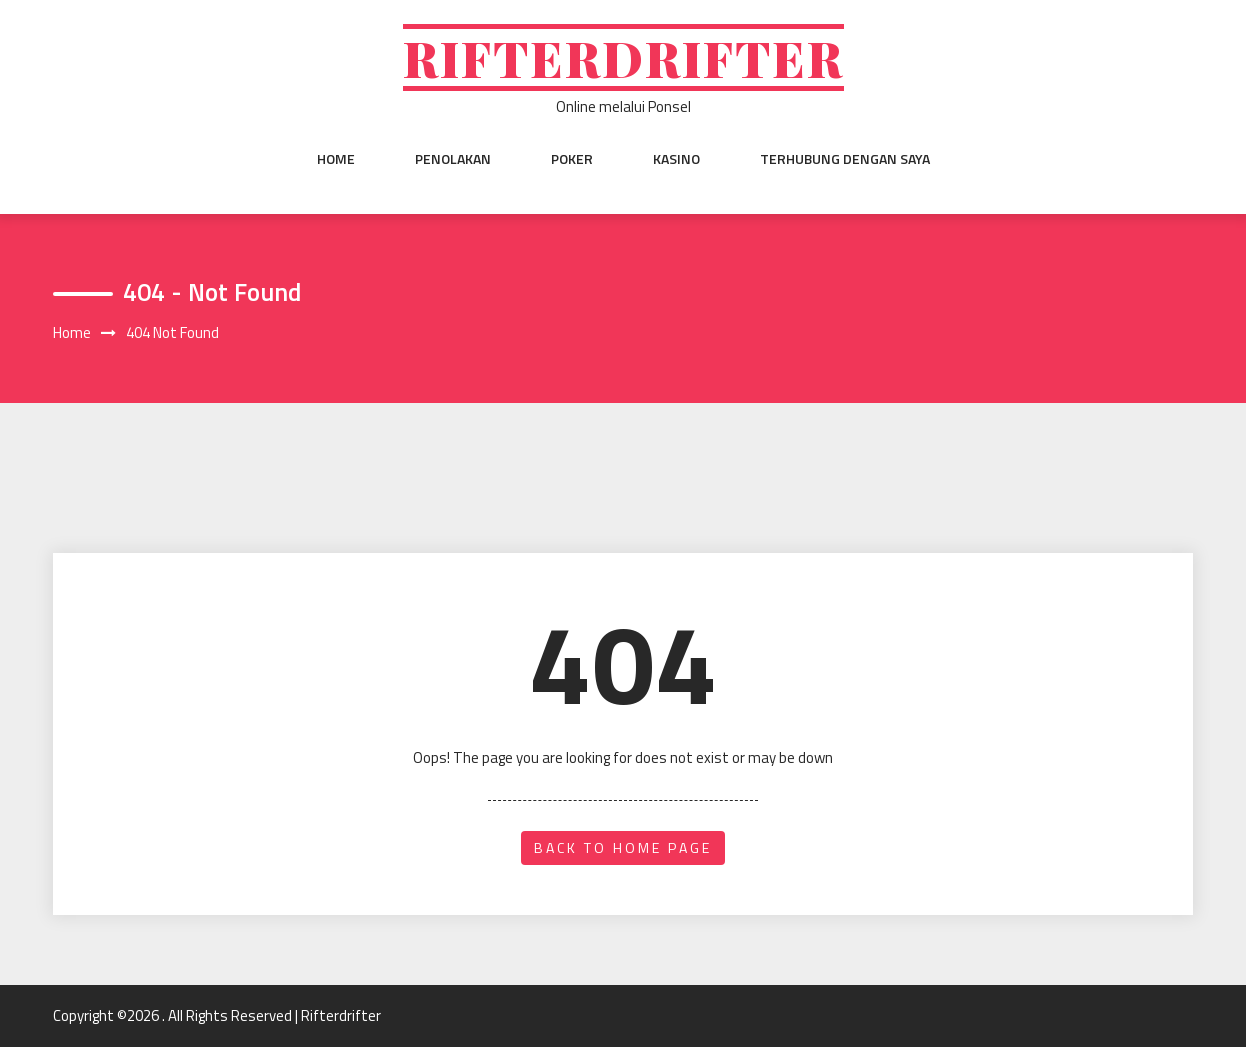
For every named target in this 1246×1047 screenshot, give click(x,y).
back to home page (623, 847)
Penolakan (453, 159)
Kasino (676, 159)
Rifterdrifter (623, 57)
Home (336, 159)
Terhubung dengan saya (845, 159)
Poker (572, 159)
